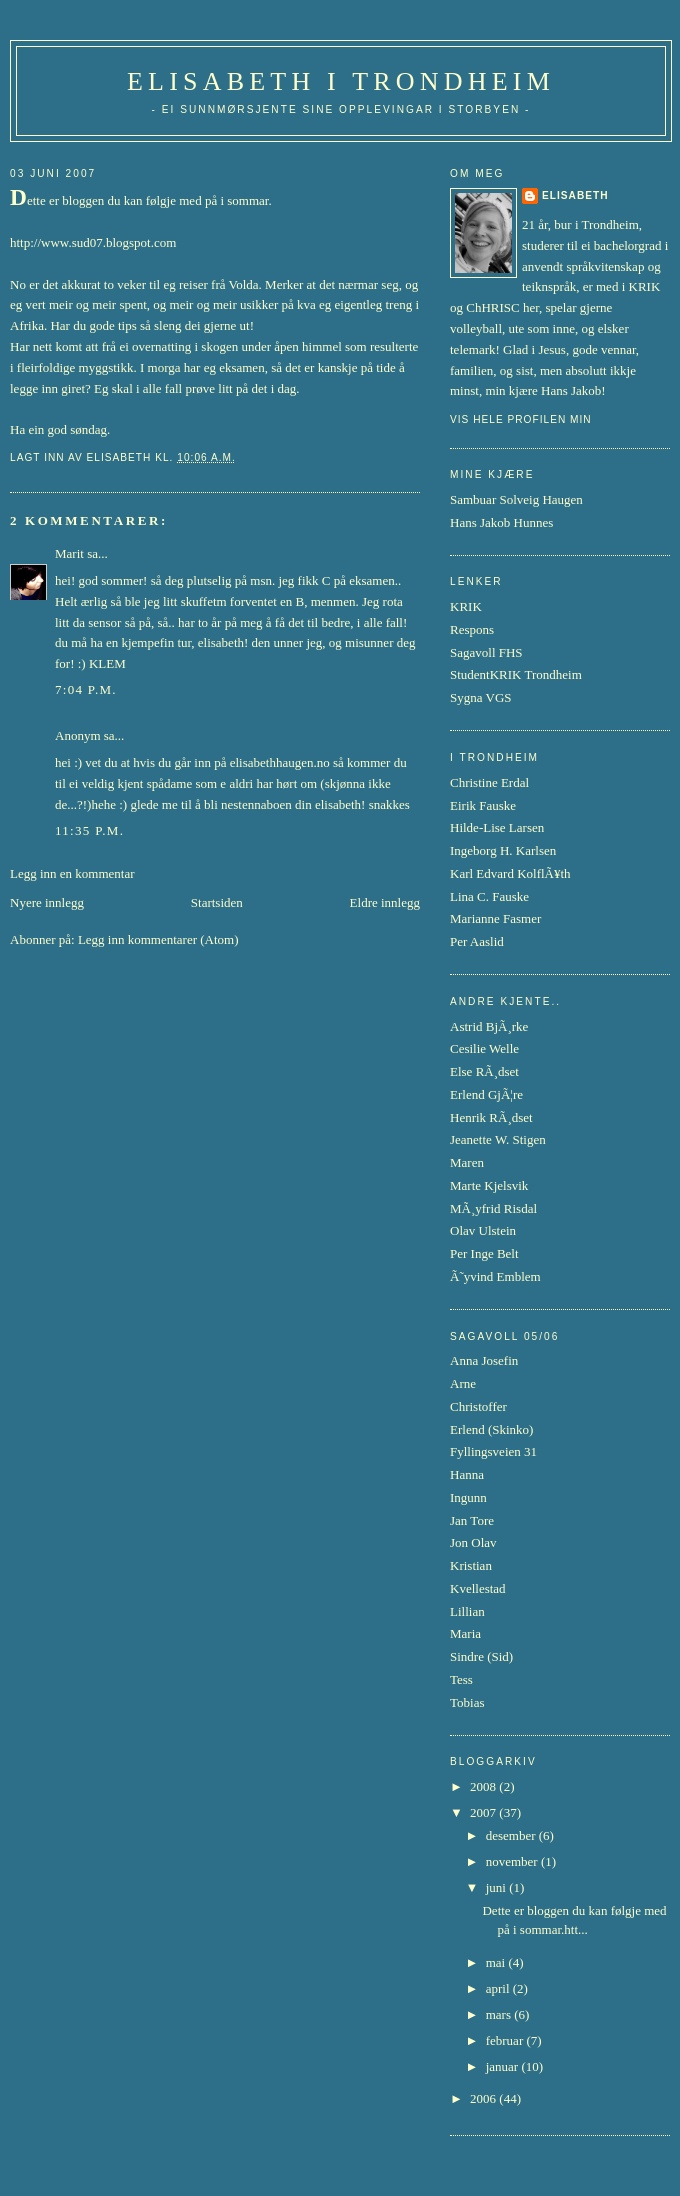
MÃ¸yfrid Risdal (493, 1208)
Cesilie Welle (484, 1048)
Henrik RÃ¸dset (491, 1117)
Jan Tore (472, 1520)
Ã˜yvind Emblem (495, 1276)
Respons (472, 629)
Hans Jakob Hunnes (501, 522)
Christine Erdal (489, 782)
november (513, 1861)
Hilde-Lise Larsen (497, 827)
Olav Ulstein (483, 1230)
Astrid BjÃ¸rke (489, 1026)
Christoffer (478, 1406)
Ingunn (468, 1497)
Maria (465, 1633)
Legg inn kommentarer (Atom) (158, 939)
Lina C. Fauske (489, 896)
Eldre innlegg (385, 902)
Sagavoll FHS (486, 652)
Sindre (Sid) (481, 1656)
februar (506, 2040)
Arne (463, 1383)
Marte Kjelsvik (489, 1185)
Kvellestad (478, 1588)
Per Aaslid (477, 941)
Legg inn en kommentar (72, 873)
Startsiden (217, 902)
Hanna (467, 1474)
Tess (461, 1679)
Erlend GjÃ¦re (486, 1094)
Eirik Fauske (483, 805)
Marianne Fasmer (495, 918)
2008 (484, 1786)
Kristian (471, 1565)
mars (500, 2014)
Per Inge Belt (484, 1253)
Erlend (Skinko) (491, 1429)
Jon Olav (473, 1542)
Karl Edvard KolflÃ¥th (510, 873)
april (499, 1988)
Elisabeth (575, 195)
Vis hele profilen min (521, 419)
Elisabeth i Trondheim (341, 81)
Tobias (467, 1702)
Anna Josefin (484, 1360)
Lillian (467, 1611)
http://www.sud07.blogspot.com (93, 242)
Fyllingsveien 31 (493, 1451)
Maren (467, 1162)
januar (504, 2066)
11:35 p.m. (89, 830)
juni (497, 1887)
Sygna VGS (481, 697)
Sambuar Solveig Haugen (516, 499)
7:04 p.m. (86, 689)
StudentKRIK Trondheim (516, 674)
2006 (484, 2098)
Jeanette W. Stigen (498, 1139)
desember (512, 1835)
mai (497, 1962)
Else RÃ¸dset (484, 1071)
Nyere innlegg (47, 902)
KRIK (466, 606)
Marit (69, 553)
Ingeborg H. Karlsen (503, 850)
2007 (484, 1812)
